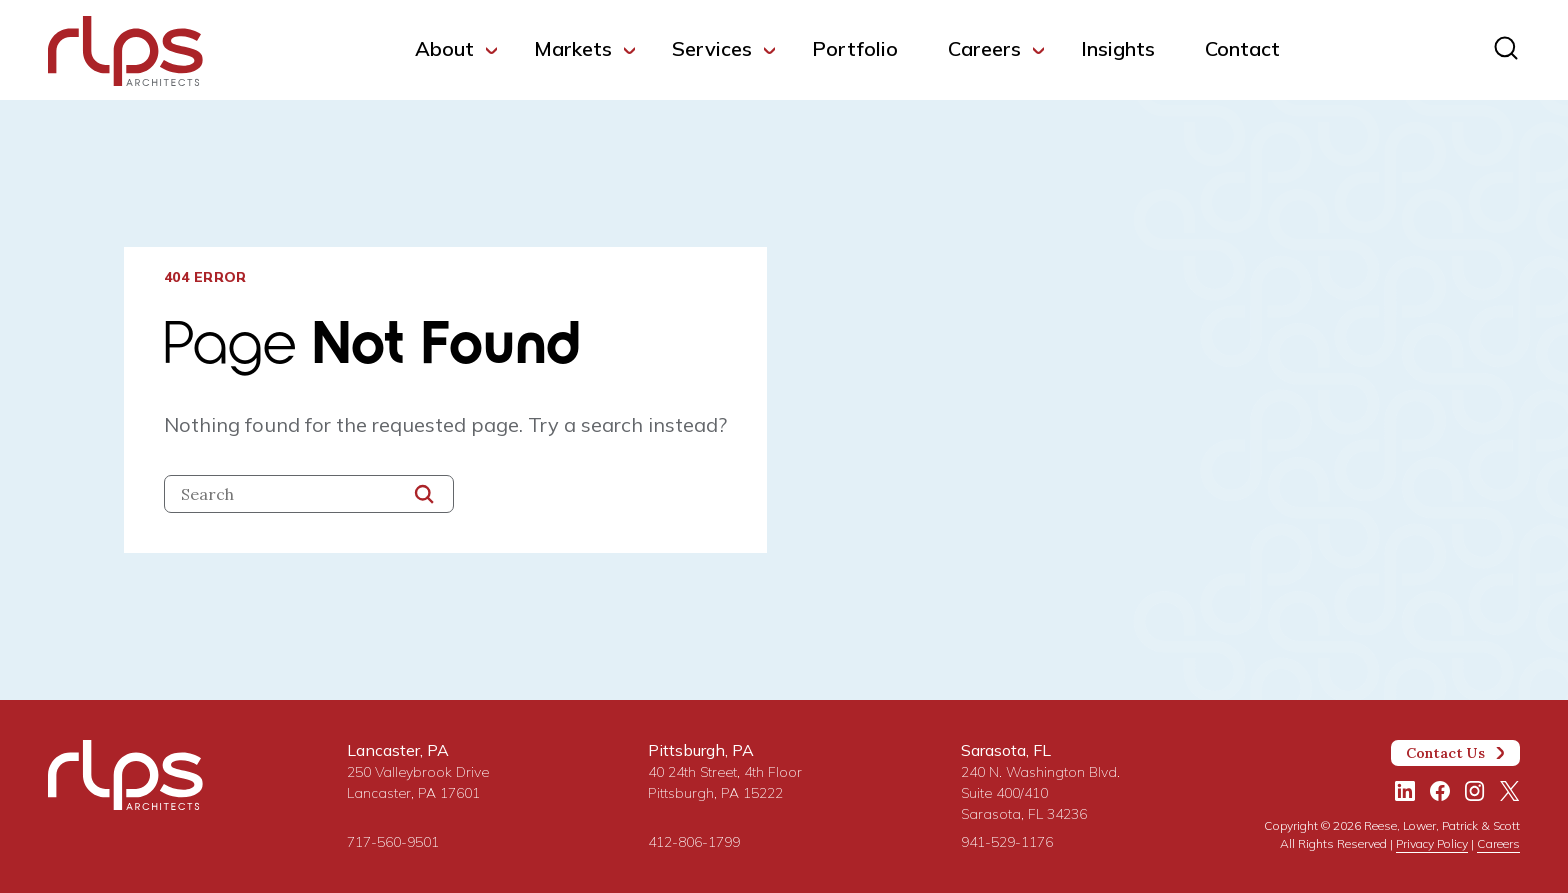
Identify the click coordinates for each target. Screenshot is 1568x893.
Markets (573, 48)
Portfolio (855, 48)
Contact (1242, 48)
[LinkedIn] (1405, 791)
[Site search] (1506, 48)
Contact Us (1456, 753)
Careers (984, 48)
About (444, 48)
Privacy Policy (1432, 843)
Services (712, 48)
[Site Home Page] (125, 55)
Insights (1118, 48)
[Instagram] (1475, 791)
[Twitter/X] (1510, 791)
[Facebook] (1440, 791)
